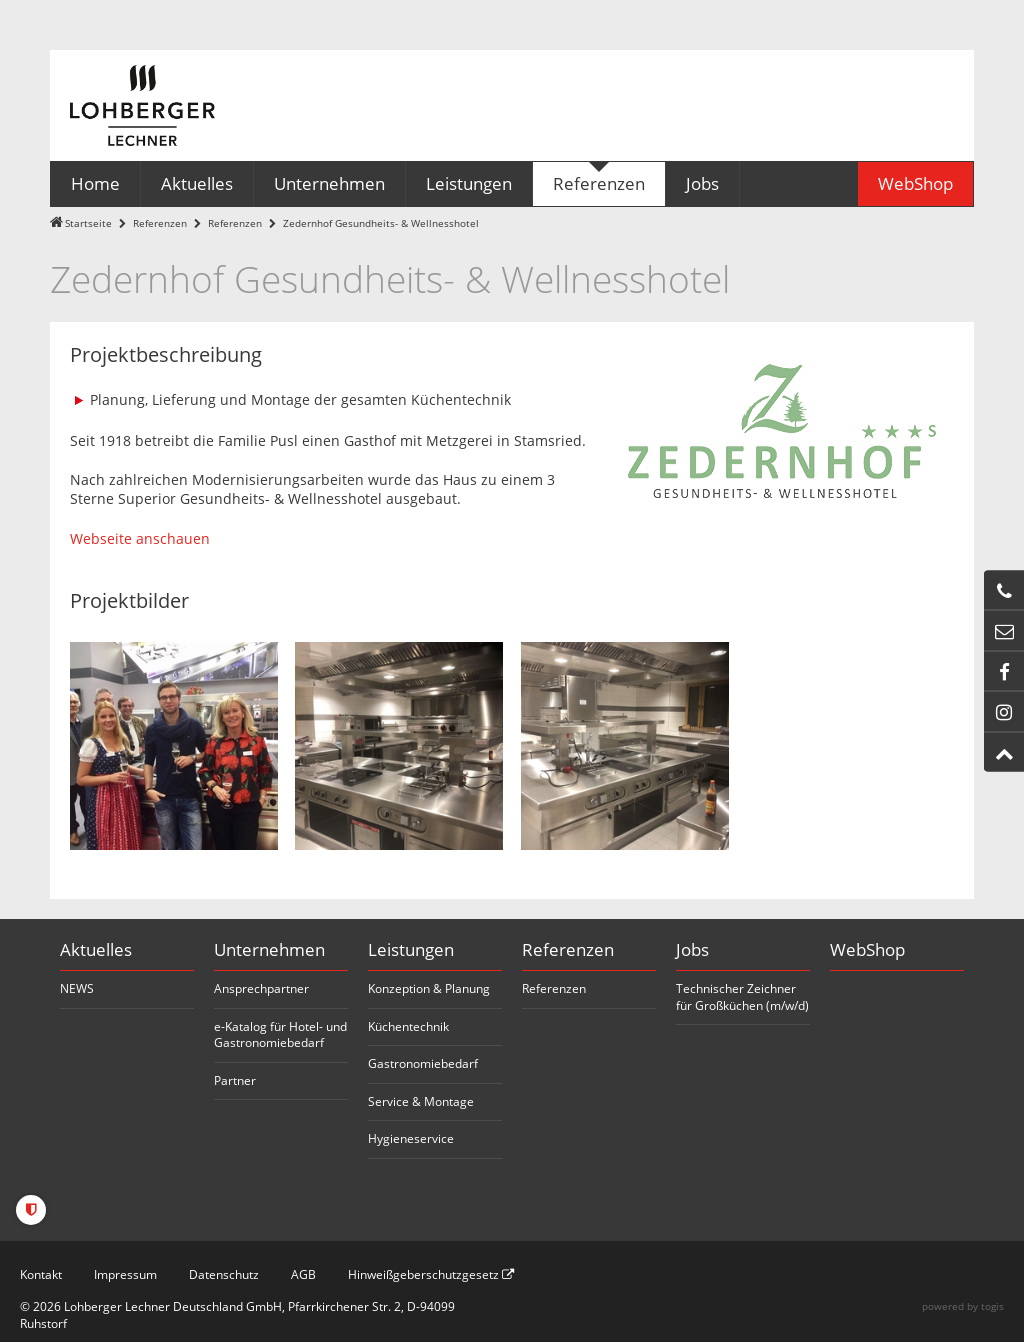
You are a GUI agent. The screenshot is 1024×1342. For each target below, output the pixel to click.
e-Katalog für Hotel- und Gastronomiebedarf (280, 1035)
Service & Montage (421, 1101)
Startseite (88, 223)
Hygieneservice (411, 1138)
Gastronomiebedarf (423, 1063)
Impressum (125, 1274)
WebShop (867, 949)
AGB (303, 1274)
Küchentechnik (408, 1026)
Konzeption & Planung (429, 988)
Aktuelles (96, 949)
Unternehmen (269, 949)
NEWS (77, 988)
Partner (235, 1080)
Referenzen (160, 223)
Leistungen (411, 949)
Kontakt (41, 1274)
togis (992, 1306)
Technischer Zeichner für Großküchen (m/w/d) (742, 997)
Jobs (692, 949)
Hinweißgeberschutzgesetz (431, 1274)
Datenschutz (224, 1274)
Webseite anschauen (140, 538)
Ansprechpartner (261, 988)
